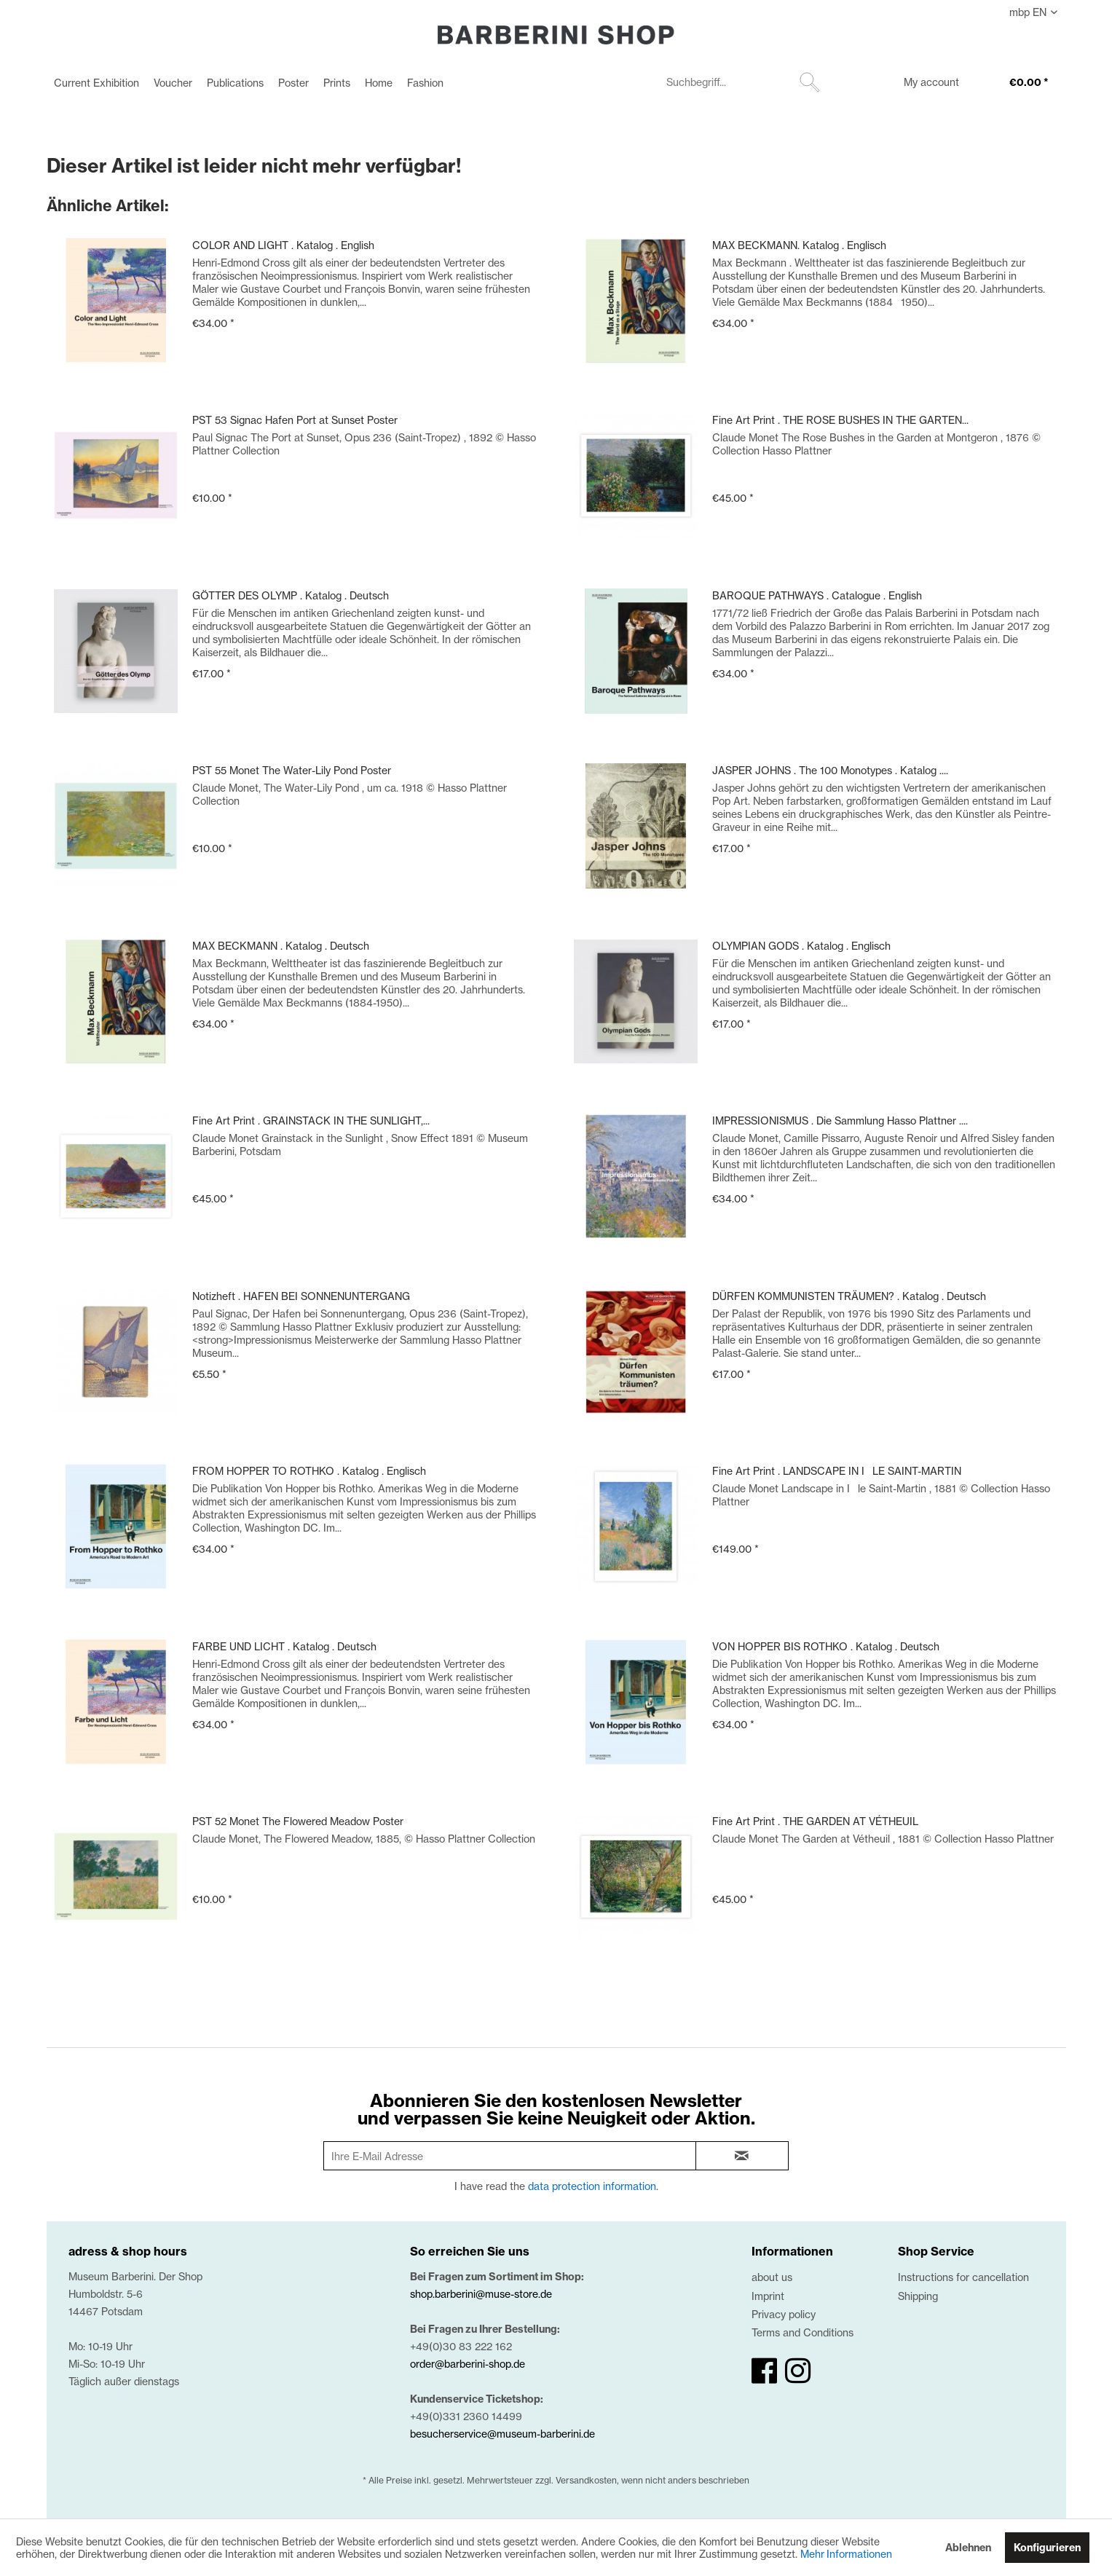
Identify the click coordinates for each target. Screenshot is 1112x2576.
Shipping (918, 2296)
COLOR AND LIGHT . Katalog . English (283, 245)
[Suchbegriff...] (741, 82)
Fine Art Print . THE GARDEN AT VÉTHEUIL (815, 1821)
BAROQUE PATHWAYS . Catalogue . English (817, 595)
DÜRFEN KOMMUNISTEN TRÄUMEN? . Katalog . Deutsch (849, 1296)
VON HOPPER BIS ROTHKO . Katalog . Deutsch (825, 1646)
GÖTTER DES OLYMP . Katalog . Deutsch (290, 595)
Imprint (768, 2296)
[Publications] (235, 82)
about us (772, 2277)
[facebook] (764, 2371)
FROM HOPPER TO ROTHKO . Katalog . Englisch (309, 1471)
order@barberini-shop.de (467, 2364)
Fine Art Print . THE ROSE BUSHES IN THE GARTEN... (840, 420)
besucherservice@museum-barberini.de (502, 2433)
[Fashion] (425, 82)
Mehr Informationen (846, 2554)
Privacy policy (784, 2314)
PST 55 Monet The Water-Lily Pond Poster (291, 770)
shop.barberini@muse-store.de (481, 2294)
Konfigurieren (1047, 2547)
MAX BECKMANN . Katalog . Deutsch (280, 946)
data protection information (592, 2186)
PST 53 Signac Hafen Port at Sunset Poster (295, 420)
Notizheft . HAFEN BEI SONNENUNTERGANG (301, 1296)
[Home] (379, 82)
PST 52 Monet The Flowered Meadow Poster (297, 1821)
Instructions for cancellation (963, 2277)
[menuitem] (96, 82)
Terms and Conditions (802, 2332)
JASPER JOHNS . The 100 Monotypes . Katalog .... (830, 770)
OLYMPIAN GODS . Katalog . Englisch (801, 946)
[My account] (922, 83)
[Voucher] (173, 82)
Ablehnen (968, 2547)
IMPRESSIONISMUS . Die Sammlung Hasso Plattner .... (840, 1120)
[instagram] (798, 2371)
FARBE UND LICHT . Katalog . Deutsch (284, 1646)
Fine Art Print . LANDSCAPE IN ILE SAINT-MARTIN (836, 1471)
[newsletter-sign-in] (742, 2155)
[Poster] (293, 82)
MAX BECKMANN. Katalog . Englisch (799, 245)
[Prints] (337, 82)
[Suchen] (810, 82)
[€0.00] (1014, 83)
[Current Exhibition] (96, 82)
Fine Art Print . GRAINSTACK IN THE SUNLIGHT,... (311, 1120)
